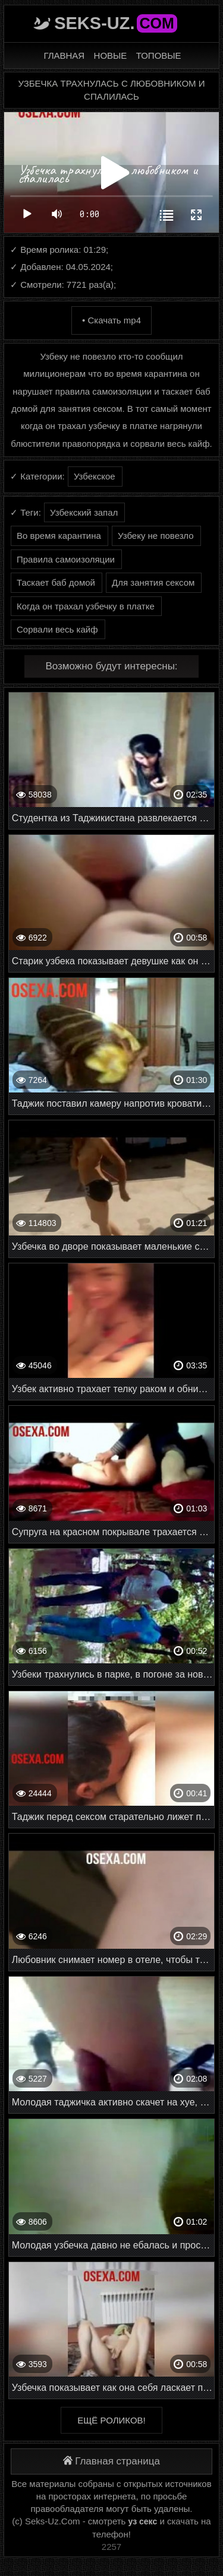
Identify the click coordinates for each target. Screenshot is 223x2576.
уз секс (143, 2521)
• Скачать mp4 (111, 320)
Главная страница (111, 2461)
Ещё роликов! (111, 2420)
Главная (63, 55)
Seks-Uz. (115, 23)
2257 (111, 2547)
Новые (110, 55)
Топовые (158, 55)
